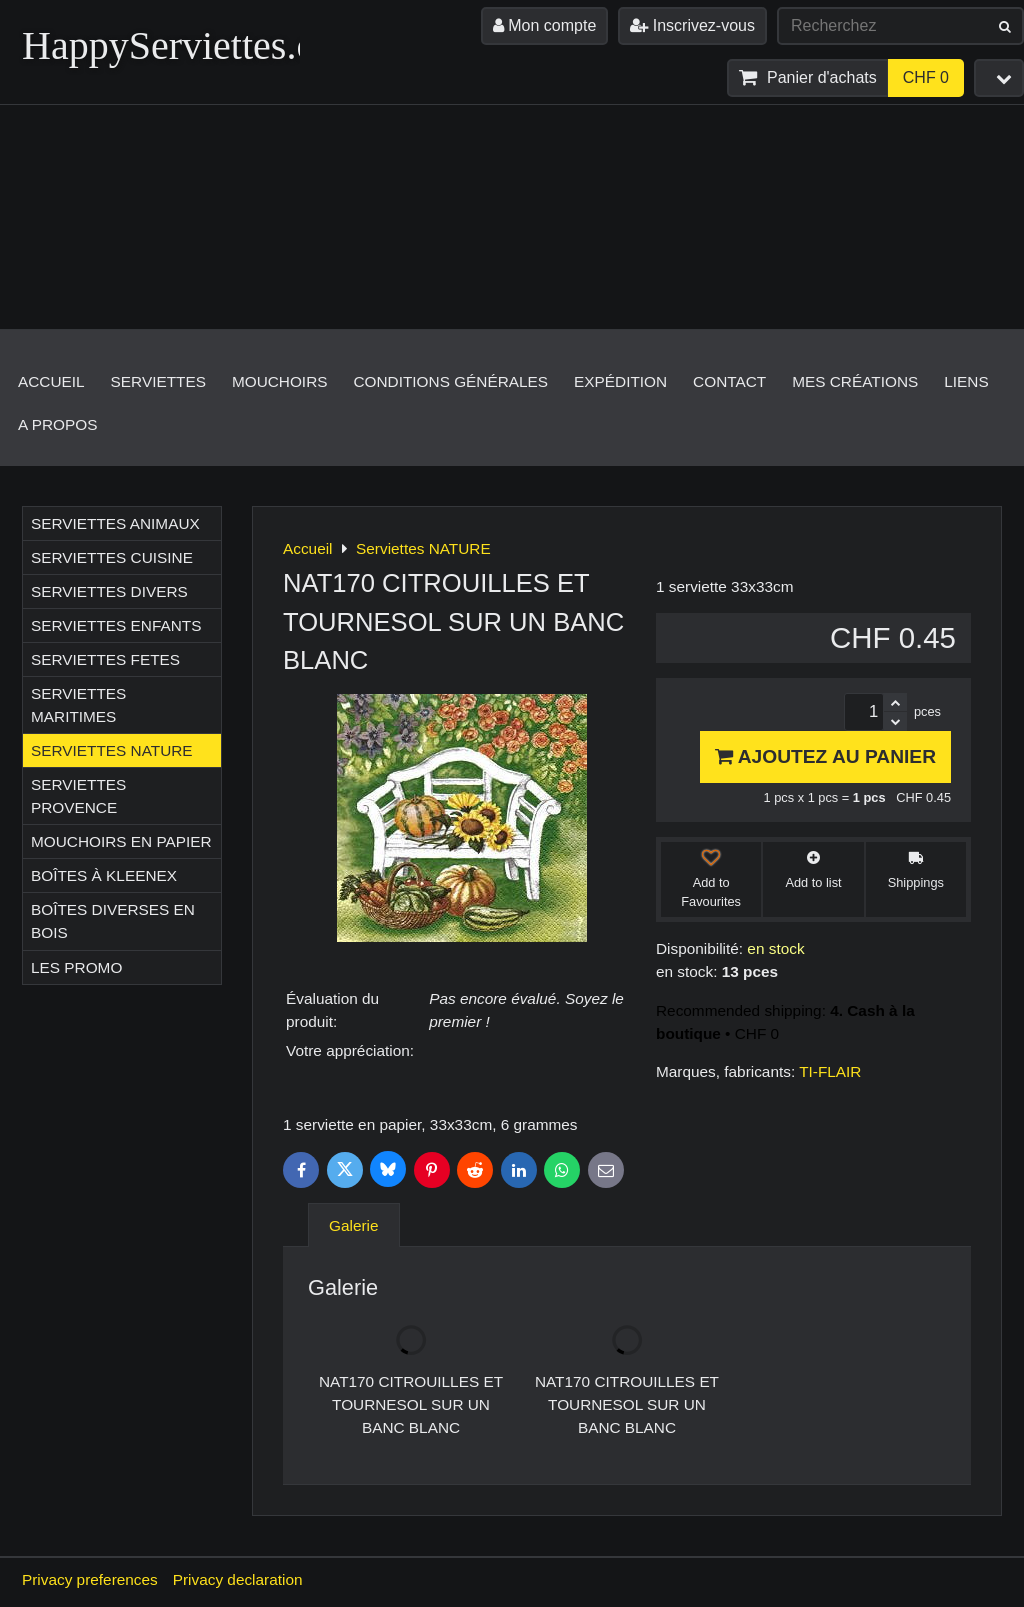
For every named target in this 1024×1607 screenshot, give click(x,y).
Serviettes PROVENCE (78, 796)
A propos (57, 424)
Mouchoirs (280, 381)
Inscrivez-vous (692, 25)
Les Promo (76, 967)
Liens (966, 381)
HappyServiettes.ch (178, 45)
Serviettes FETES (105, 659)
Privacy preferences (90, 1579)
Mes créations (855, 381)
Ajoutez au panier (825, 756)
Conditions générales (450, 381)
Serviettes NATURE (112, 750)
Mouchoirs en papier (121, 841)
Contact (729, 381)
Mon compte (544, 25)
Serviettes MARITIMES (78, 705)
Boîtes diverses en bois (113, 921)
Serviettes (158, 381)
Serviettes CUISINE (112, 557)
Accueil (51, 381)
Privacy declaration (238, 1579)
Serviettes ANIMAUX (115, 523)
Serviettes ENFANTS (116, 625)
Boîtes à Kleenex (104, 875)
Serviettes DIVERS (109, 591)
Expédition (620, 381)
